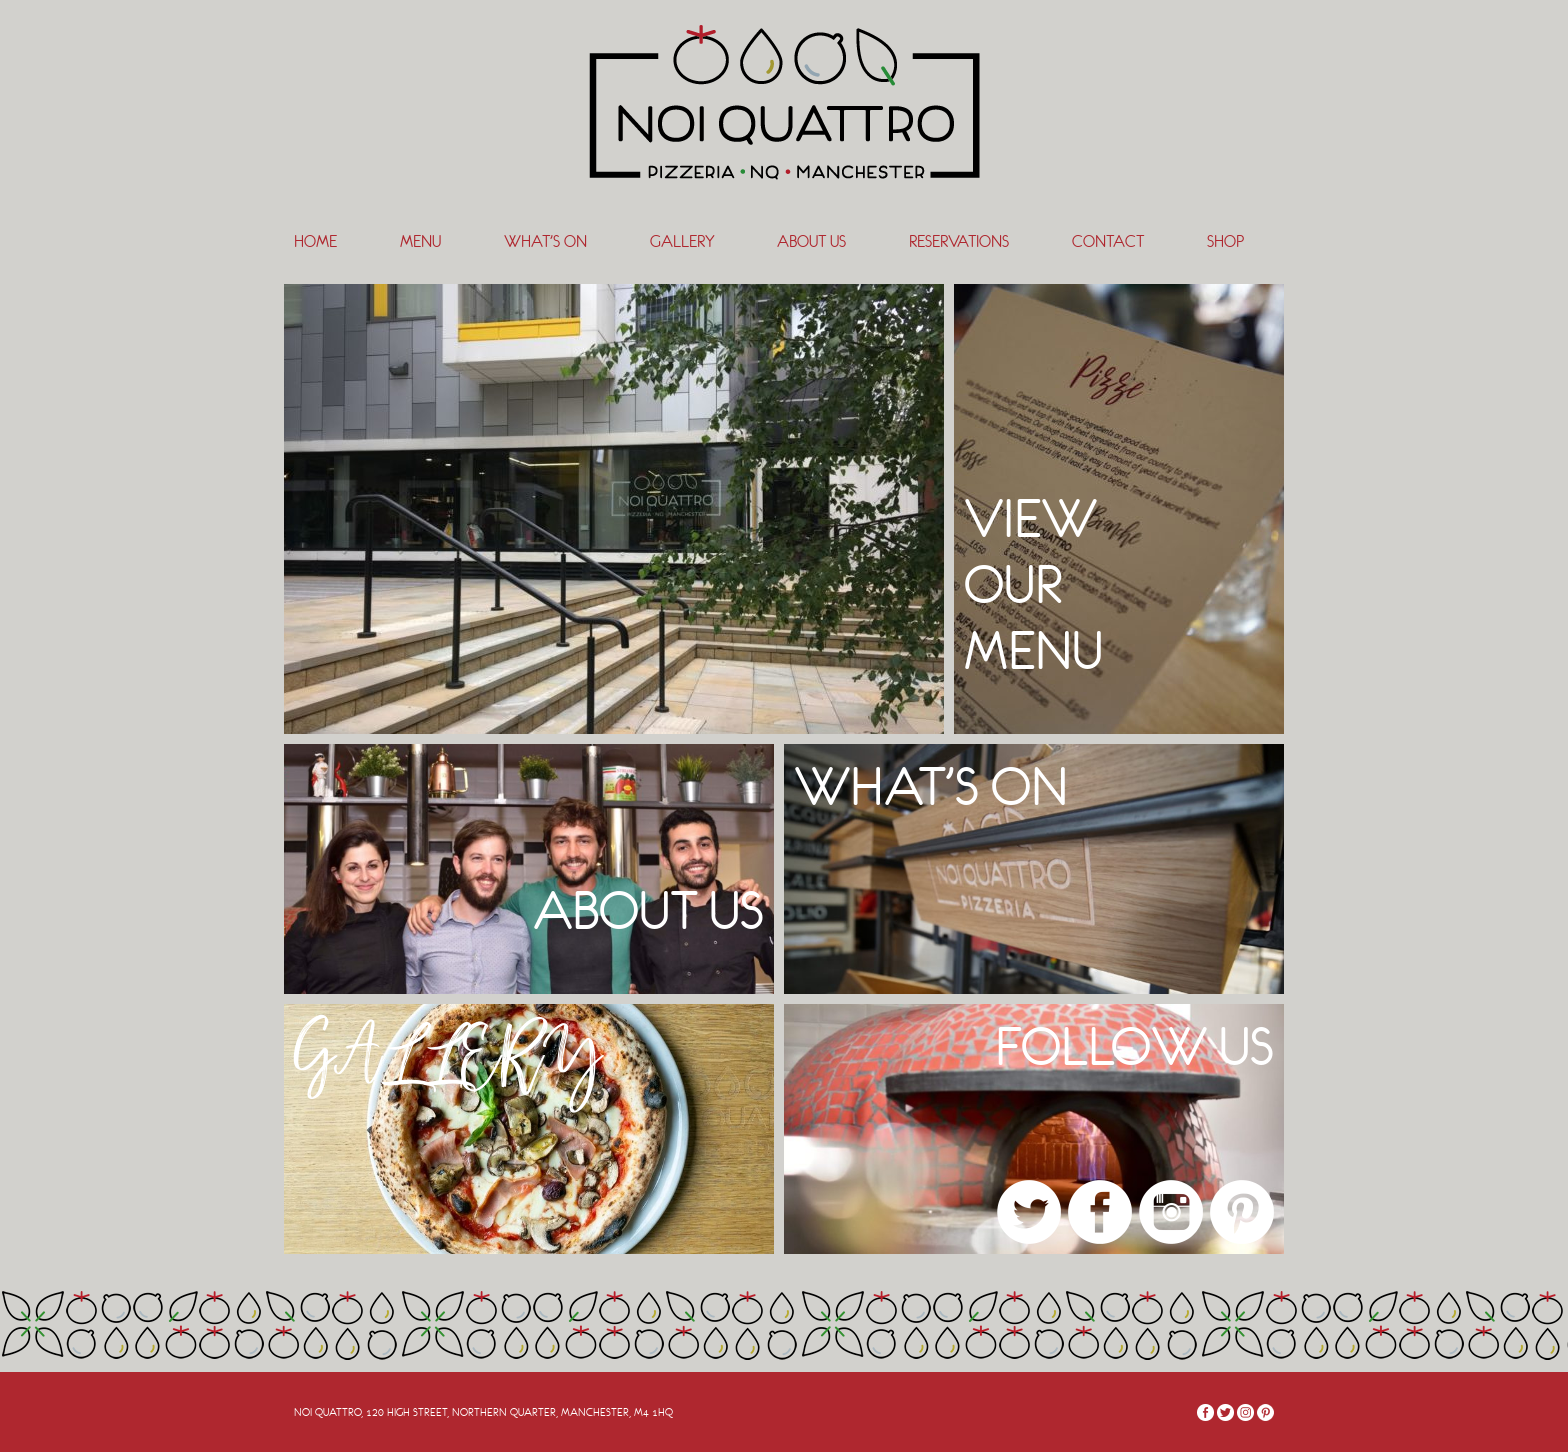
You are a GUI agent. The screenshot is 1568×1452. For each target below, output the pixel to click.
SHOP (1225, 241)
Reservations (959, 241)
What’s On (545, 241)
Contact (1108, 241)
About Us (811, 241)
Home (315, 241)
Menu (420, 241)
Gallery (682, 241)
